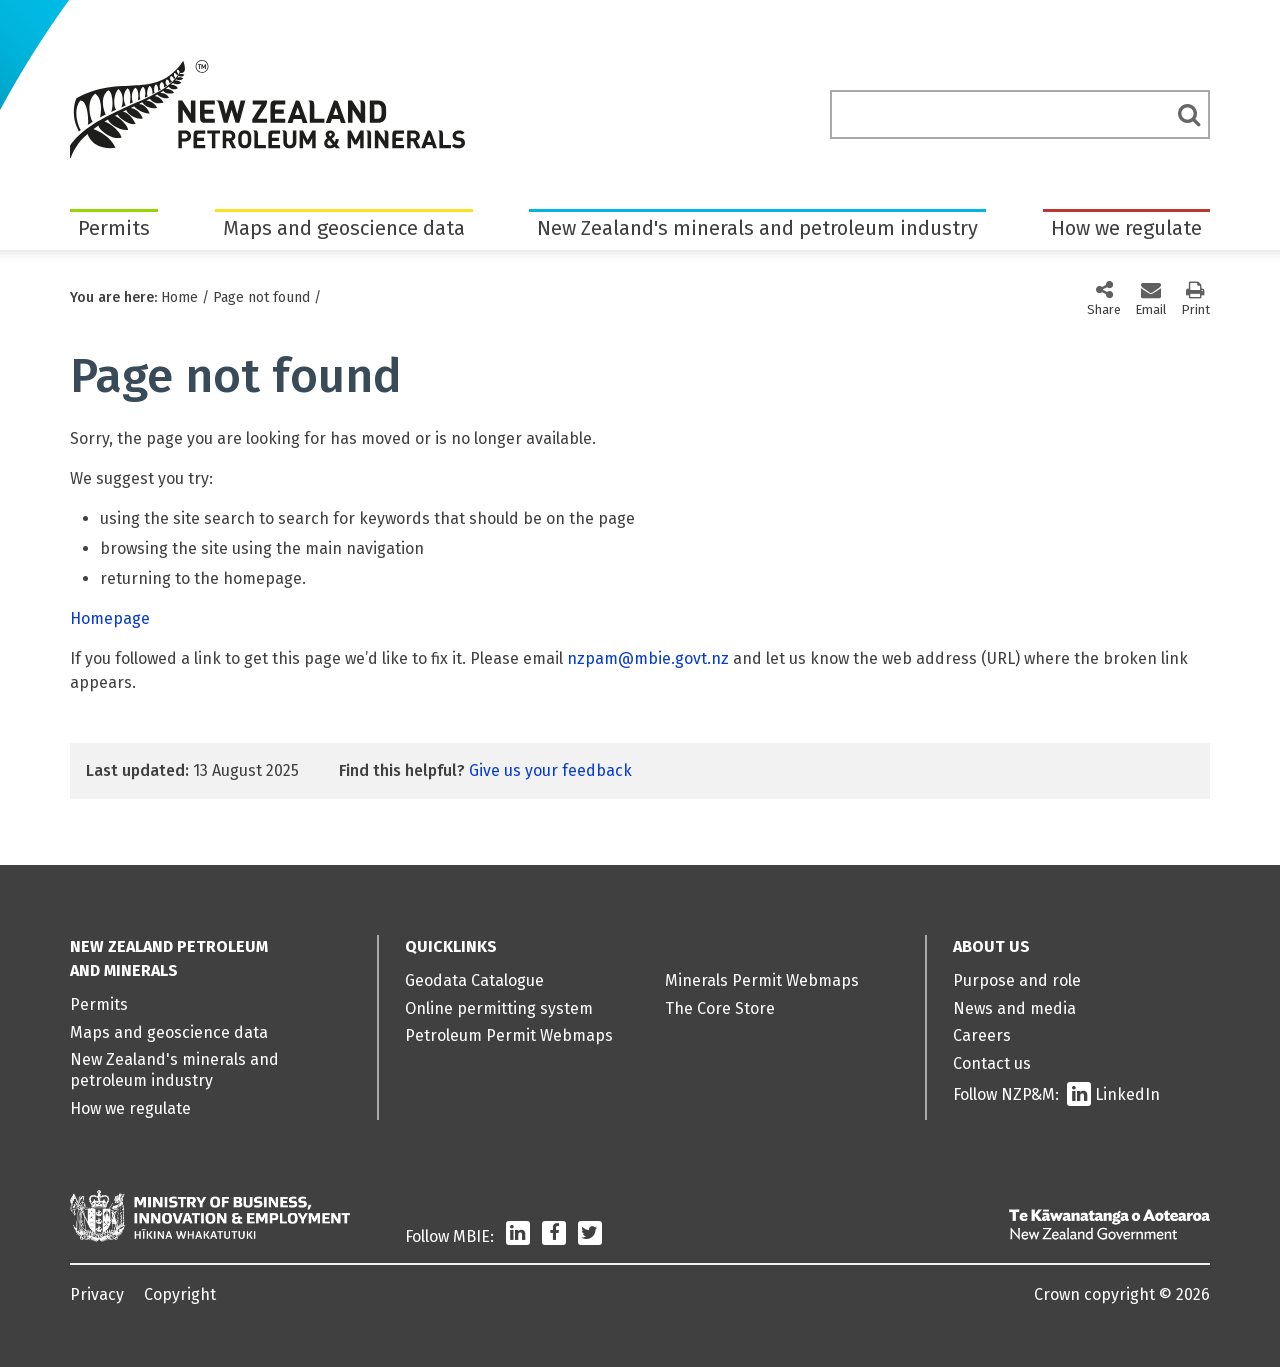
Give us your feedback (550, 770)
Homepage (110, 618)
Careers (982, 1035)
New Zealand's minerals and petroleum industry (757, 228)
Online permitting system (499, 1008)
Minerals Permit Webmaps (762, 980)
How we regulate (1126, 228)
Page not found (261, 297)
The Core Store (720, 1008)
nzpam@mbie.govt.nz (648, 658)
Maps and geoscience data (344, 228)
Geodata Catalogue (474, 980)
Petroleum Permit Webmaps (509, 1035)
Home (179, 297)
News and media (1014, 1008)
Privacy (97, 1294)
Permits (114, 228)
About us (991, 946)
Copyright (180, 1294)
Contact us (992, 1063)
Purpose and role (1017, 980)
